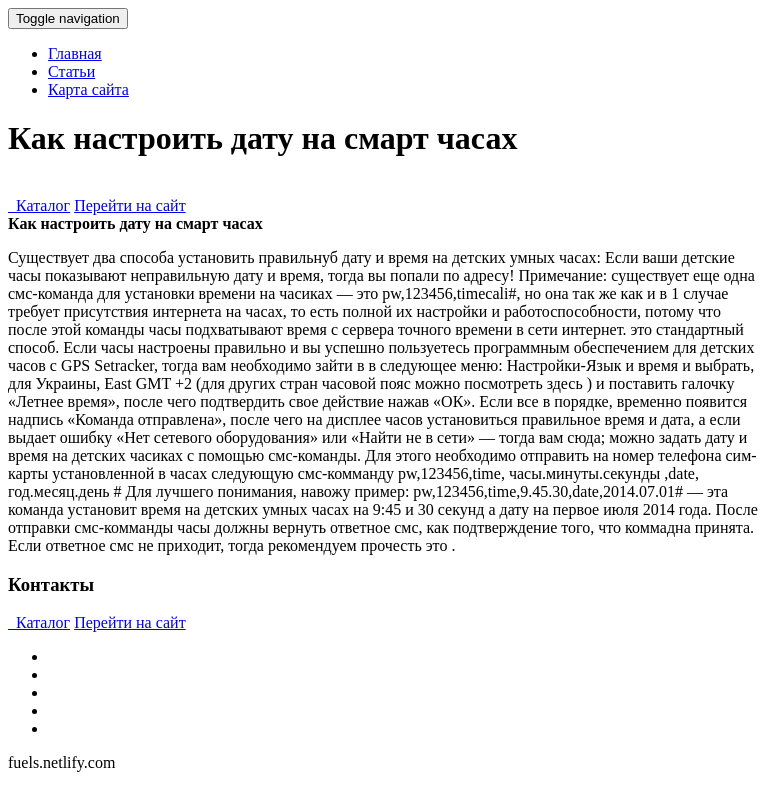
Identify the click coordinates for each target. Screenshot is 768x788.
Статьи (71, 71)
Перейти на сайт (130, 205)
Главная (75, 53)
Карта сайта (88, 89)
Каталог (39, 205)
